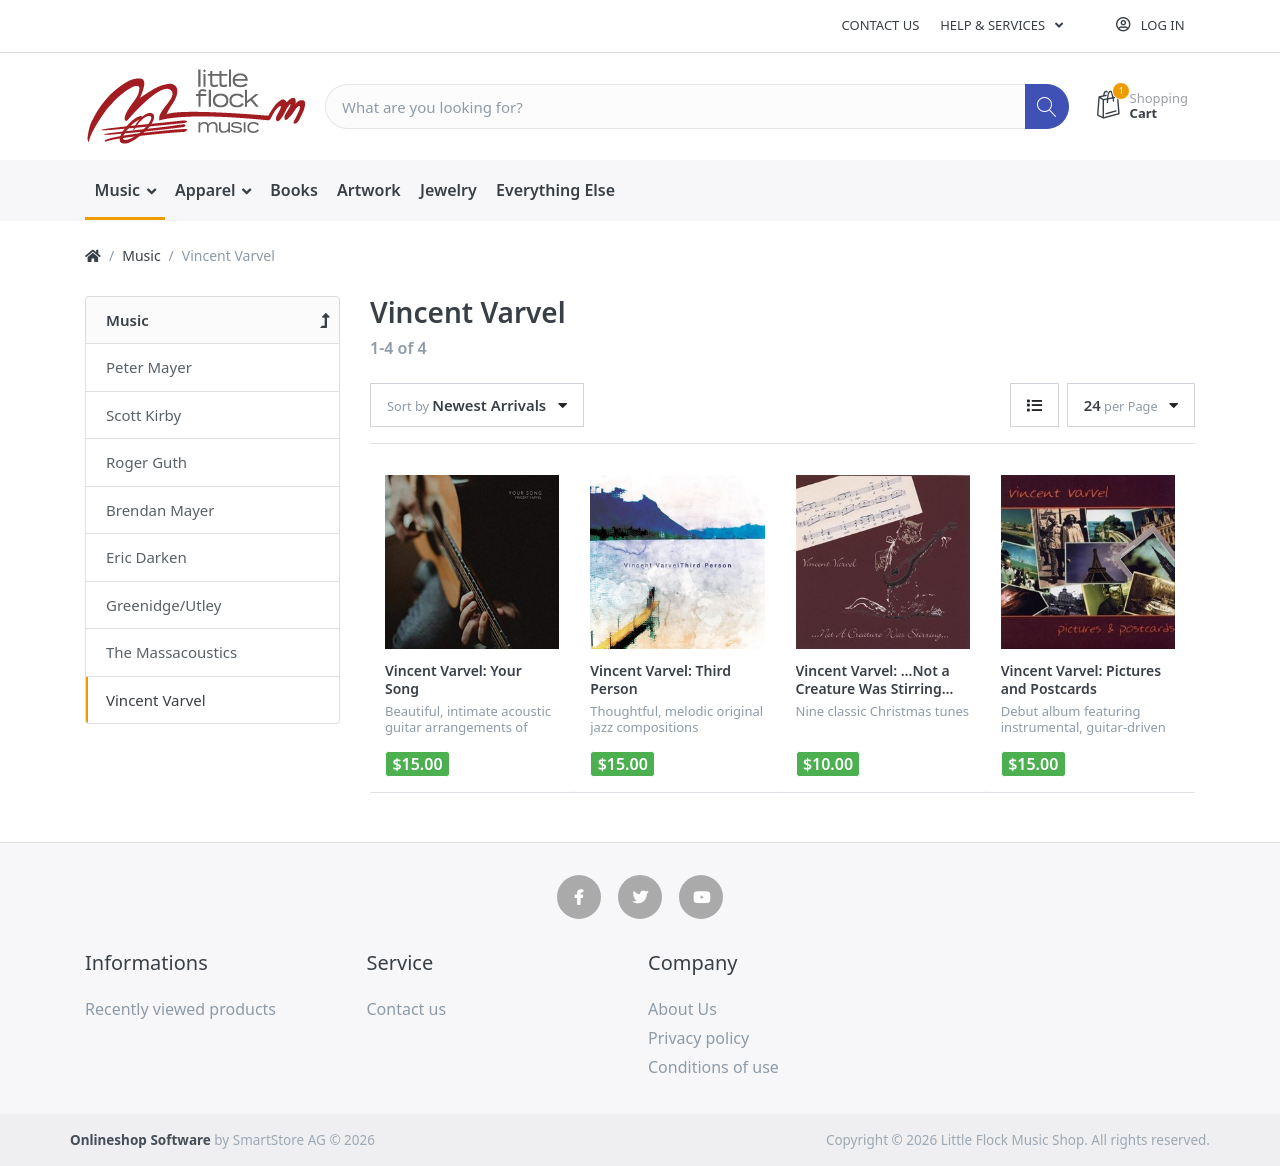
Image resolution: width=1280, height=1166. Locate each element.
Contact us (881, 25)
